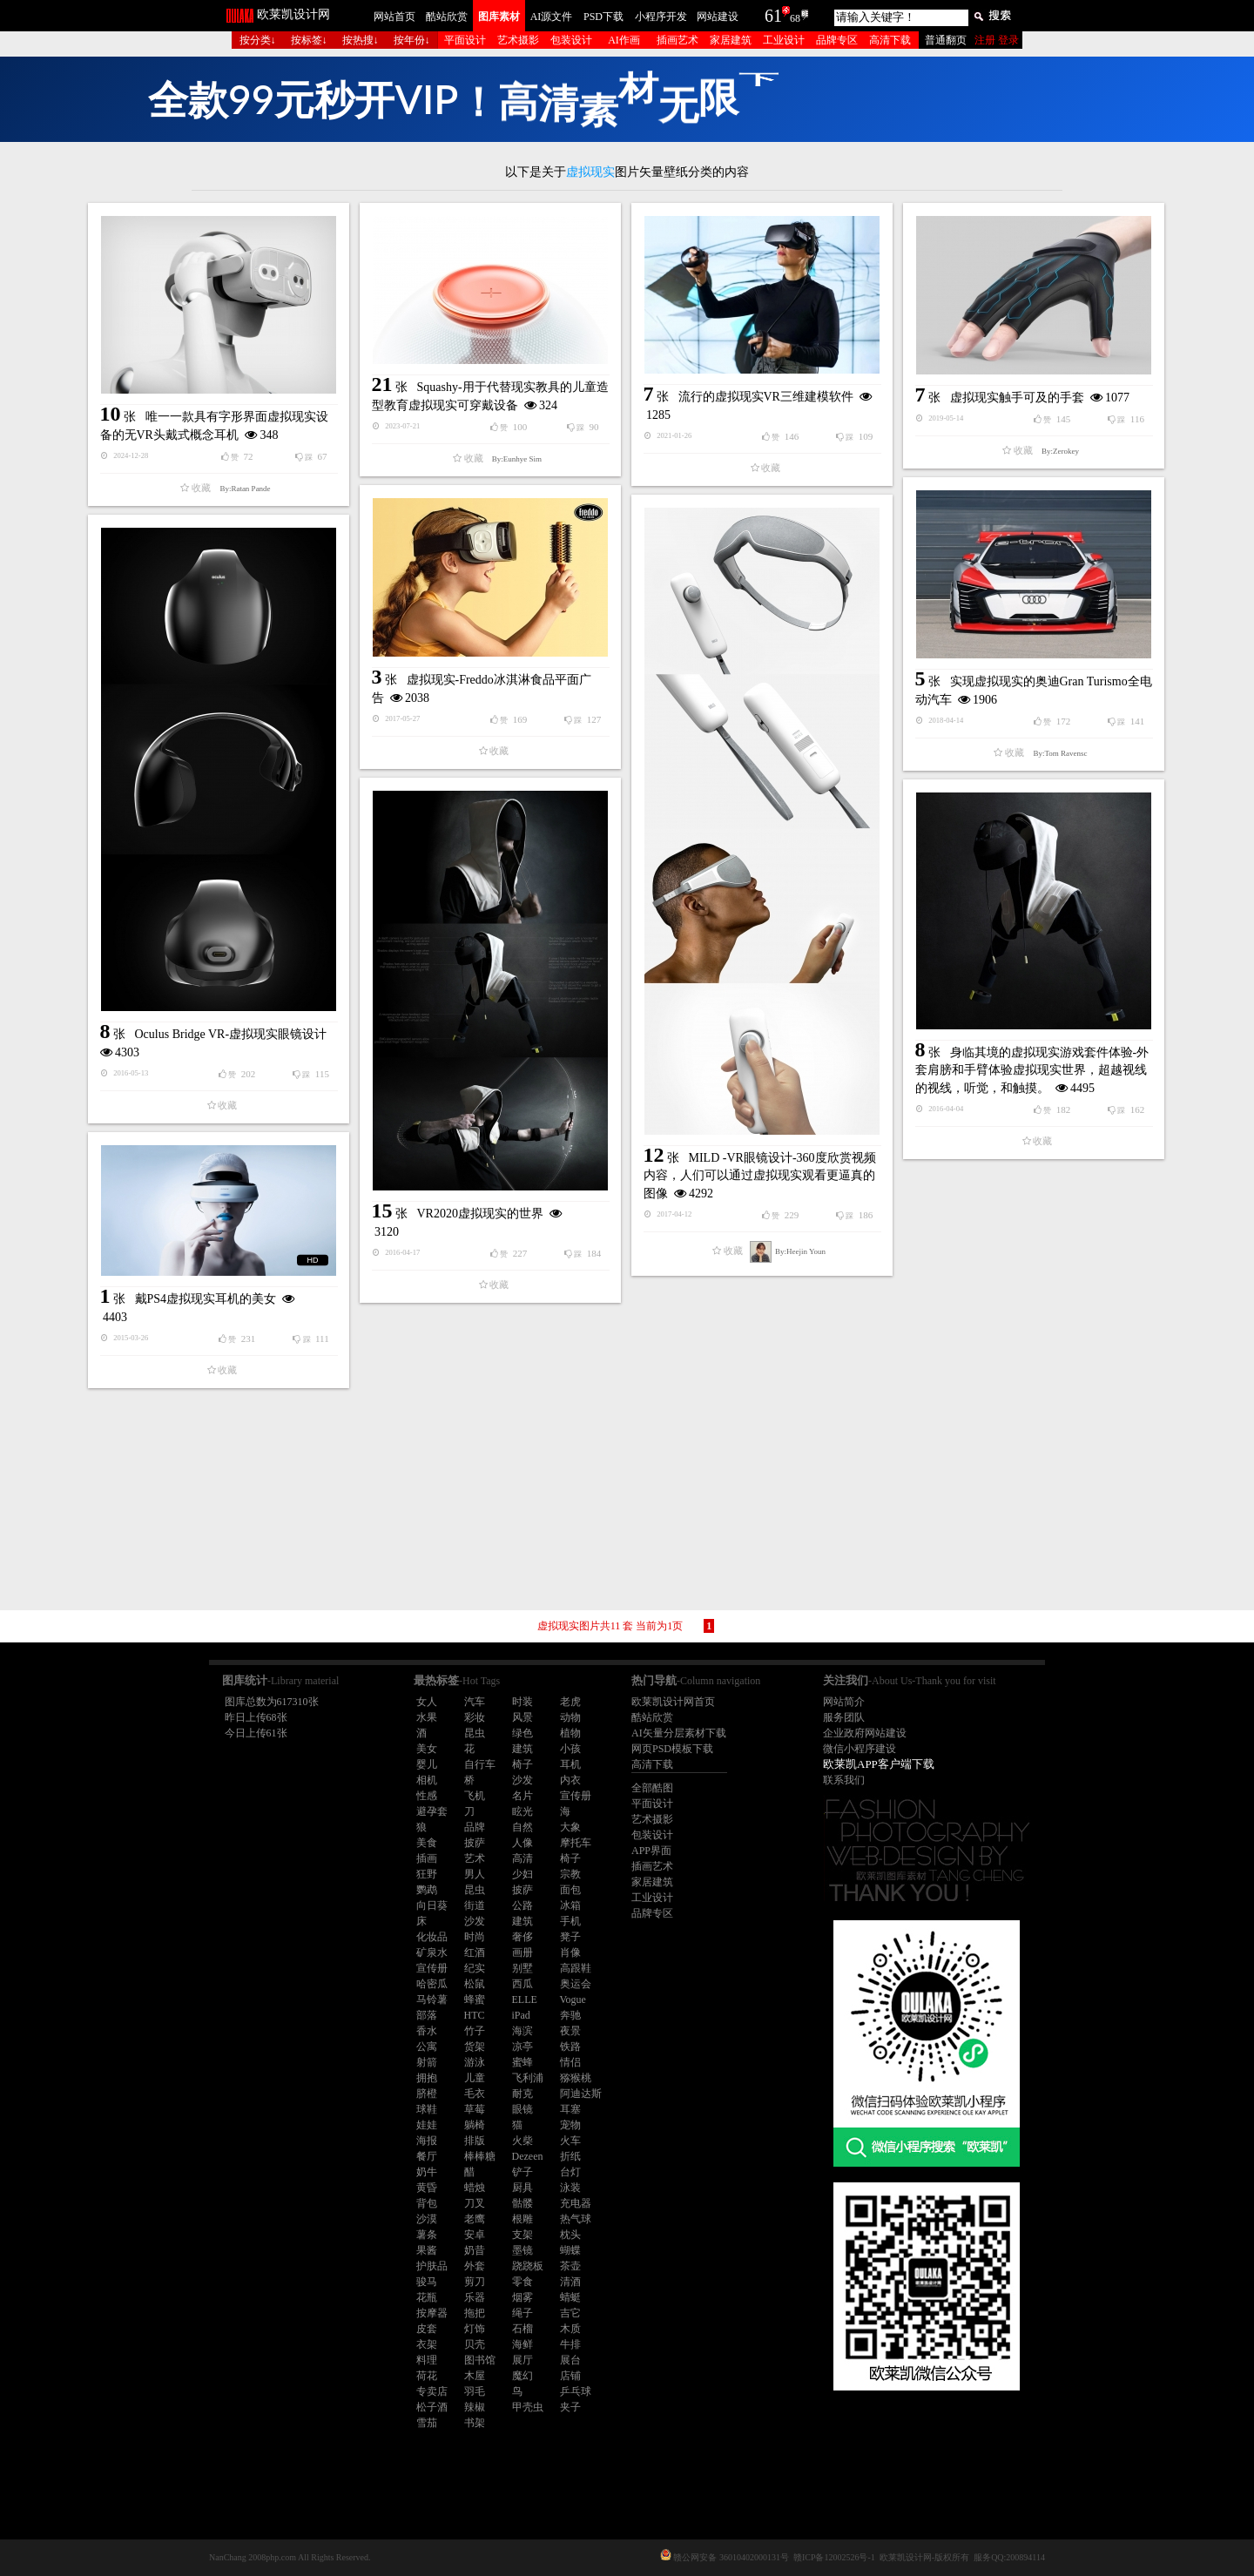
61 (773, 15)
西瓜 (522, 1984)
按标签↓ (309, 40)
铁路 (570, 2046)
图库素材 (499, 16)
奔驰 (570, 2015)
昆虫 (474, 1733)
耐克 (522, 2093)
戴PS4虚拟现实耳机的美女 (206, 1298)
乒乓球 (575, 2391)
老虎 (570, 1702)
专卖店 (432, 2391)
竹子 (474, 2031)
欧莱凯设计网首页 (673, 1702)
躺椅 (474, 2125)
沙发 (522, 1780)
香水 (426, 2031)
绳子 (522, 2313)
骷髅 (522, 2203)
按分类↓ (257, 40)
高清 (522, 1858)
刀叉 (474, 2203)
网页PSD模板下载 (672, 1749)
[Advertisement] (627, 1501)
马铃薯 (432, 1999)
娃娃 (426, 2125)
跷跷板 (527, 2266)
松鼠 (474, 1984)
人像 (522, 1843)
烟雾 (522, 2297)
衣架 (426, 2344)
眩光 (522, 1811)
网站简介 (844, 1702)
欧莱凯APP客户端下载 (878, 1763)
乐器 (474, 2297)
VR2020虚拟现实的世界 (480, 1213)
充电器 (575, 2203)
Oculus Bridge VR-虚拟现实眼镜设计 (231, 1034)
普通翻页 (946, 40)
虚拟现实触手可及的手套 (1017, 397)
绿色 (522, 1733)
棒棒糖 (480, 2156)
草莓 (474, 2109)
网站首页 (394, 16)
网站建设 (717, 16)
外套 (474, 2266)
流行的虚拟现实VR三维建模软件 (765, 396)
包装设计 (571, 40)
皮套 (426, 2329)
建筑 (522, 1749)
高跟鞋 (575, 1968)
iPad (521, 2015)
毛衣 (474, 2093)
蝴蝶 (570, 2250)
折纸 (570, 2156)
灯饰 (474, 2329)
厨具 (522, 2188)
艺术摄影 (518, 40)
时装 (522, 1702)
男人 (474, 1874)
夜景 (570, 2031)
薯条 (426, 2235)
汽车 (474, 1702)
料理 (426, 2360)
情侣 (570, 2062)
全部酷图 (652, 1788)
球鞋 (426, 2109)
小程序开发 (661, 16)
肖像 (570, 1952)
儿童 (474, 2078)
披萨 (474, 1843)
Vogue (573, 1999)
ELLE (524, 1999)
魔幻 (522, 2376)
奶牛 (426, 2172)
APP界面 (651, 1850)
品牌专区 (837, 40)
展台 (570, 2360)
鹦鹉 (426, 1890)
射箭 (426, 2062)
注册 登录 (996, 40)
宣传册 (575, 1796)
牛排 (570, 2344)
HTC (474, 2015)
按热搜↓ (360, 40)
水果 (426, 1717)
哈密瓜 (432, 1984)
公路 (522, 1905)
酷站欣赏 (447, 16)
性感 (426, 1796)
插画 (426, 1858)
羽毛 (474, 2391)
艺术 (474, 1858)
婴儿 (426, 1764)
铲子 (522, 2172)
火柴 (522, 2140)
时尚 (474, 1937)
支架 (522, 2235)
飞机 (474, 1796)
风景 (522, 1717)
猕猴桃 (575, 2078)
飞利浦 (527, 2078)
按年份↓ (412, 40)
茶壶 (570, 2266)
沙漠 (426, 2219)
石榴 (522, 2329)
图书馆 (480, 2360)
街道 (474, 1905)
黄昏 (426, 2188)
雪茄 (426, 2423)
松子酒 (432, 2407)
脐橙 (426, 2093)
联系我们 (844, 1780)
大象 (570, 1827)
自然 (522, 1827)
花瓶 (426, 2297)
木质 (570, 2329)
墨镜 (522, 2250)
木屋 (474, 2376)
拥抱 (426, 2078)
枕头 (570, 2235)
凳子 (570, 1937)
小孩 (570, 1749)
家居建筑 (731, 40)
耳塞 (570, 2109)
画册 (522, 1952)
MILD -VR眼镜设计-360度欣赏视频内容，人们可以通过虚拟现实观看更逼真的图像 (760, 1175)
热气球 (575, 2219)
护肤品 (432, 2266)
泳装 (570, 2188)
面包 (570, 1890)
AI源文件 (551, 16)
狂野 (426, 1874)
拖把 (474, 2313)
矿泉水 (432, 1952)
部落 (426, 2015)
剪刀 (474, 2282)
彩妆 (474, 1717)
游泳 (474, 2062)
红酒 (474, 1952)
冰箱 (570, 1905)
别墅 (522, 1968)
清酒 (570, 2282)
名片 (522, 1796)
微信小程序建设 (859, 1749)
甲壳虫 (527, 2407)
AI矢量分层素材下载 (678, 1733)
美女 (426, 1749)
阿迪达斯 (581, 2093)
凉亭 (522, 2046)
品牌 (474, 1827)
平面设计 (465, 40)
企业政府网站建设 (865, 1733)
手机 (570, 1921)
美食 (426, 1843)
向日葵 (432, 1905)
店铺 (570, 2376)
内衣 (570, 1780)
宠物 (570, 2125)
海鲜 (522, 2344)
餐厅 (426, 2156)
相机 (426, 1780)
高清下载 (890, 40)
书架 (474, 2423)
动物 (570, 1717)
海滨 (522, 2031)
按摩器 (432, 2313)
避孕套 (432, 1811)
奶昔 (474, 2250)
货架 (474, 2046)
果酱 (426, 2250)
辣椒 (474, 2407)
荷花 (426, 2376)
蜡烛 (474, 2188)
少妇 (522, 1874)
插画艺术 (677, 40)
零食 (522, 2282)
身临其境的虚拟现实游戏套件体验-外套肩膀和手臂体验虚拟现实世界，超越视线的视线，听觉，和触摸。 (1032, 1070)
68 (795, 18)
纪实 (474, 1968)
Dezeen (527, 2156)
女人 (426, 1702)
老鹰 (474, 2219)
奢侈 (522, 1937)
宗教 (570, 1874)
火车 (570, 2140)
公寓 (426, 2046)
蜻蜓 (570, 2297)
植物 (570, 1733)
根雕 (522, 2219)
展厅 (522, 2360)
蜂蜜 (474, 1999)
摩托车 (575, 1843)
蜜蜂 (522, 2062)
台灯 (570, 2172)
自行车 (480, 1764)
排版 (474, 2140)
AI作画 (624, 40)
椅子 (522, 1764)
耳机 (570, 1764)
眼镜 (522, 2109)
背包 (426, 2203)
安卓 (474, 2235)
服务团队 (844, 1717)
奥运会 (575, 1984)
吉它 (570, 2313)
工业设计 (784, 40)
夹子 (570, 2407)
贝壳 (474, 2344)
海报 (426, 2140)
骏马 (426, 2282)
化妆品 (432, 1937)
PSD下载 (603, 16)
